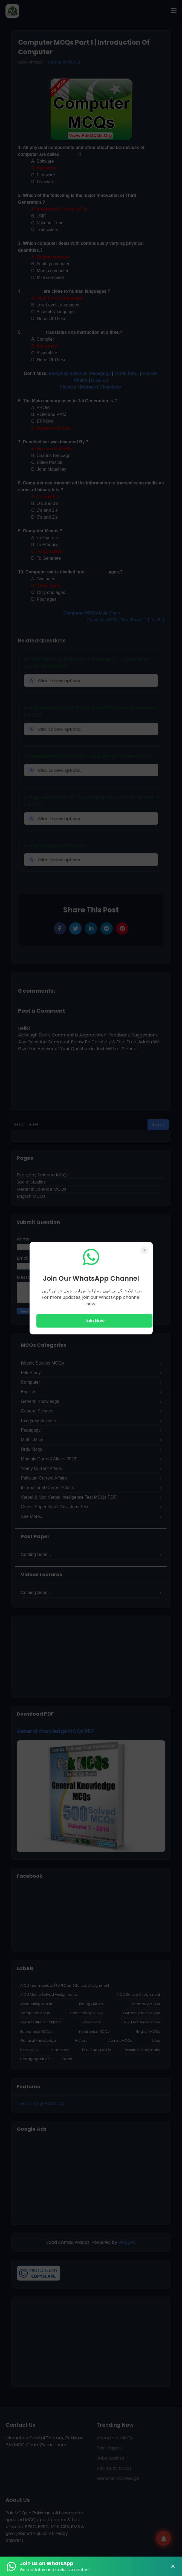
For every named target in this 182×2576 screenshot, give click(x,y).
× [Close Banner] (173, 2566)
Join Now (94, 1321)
